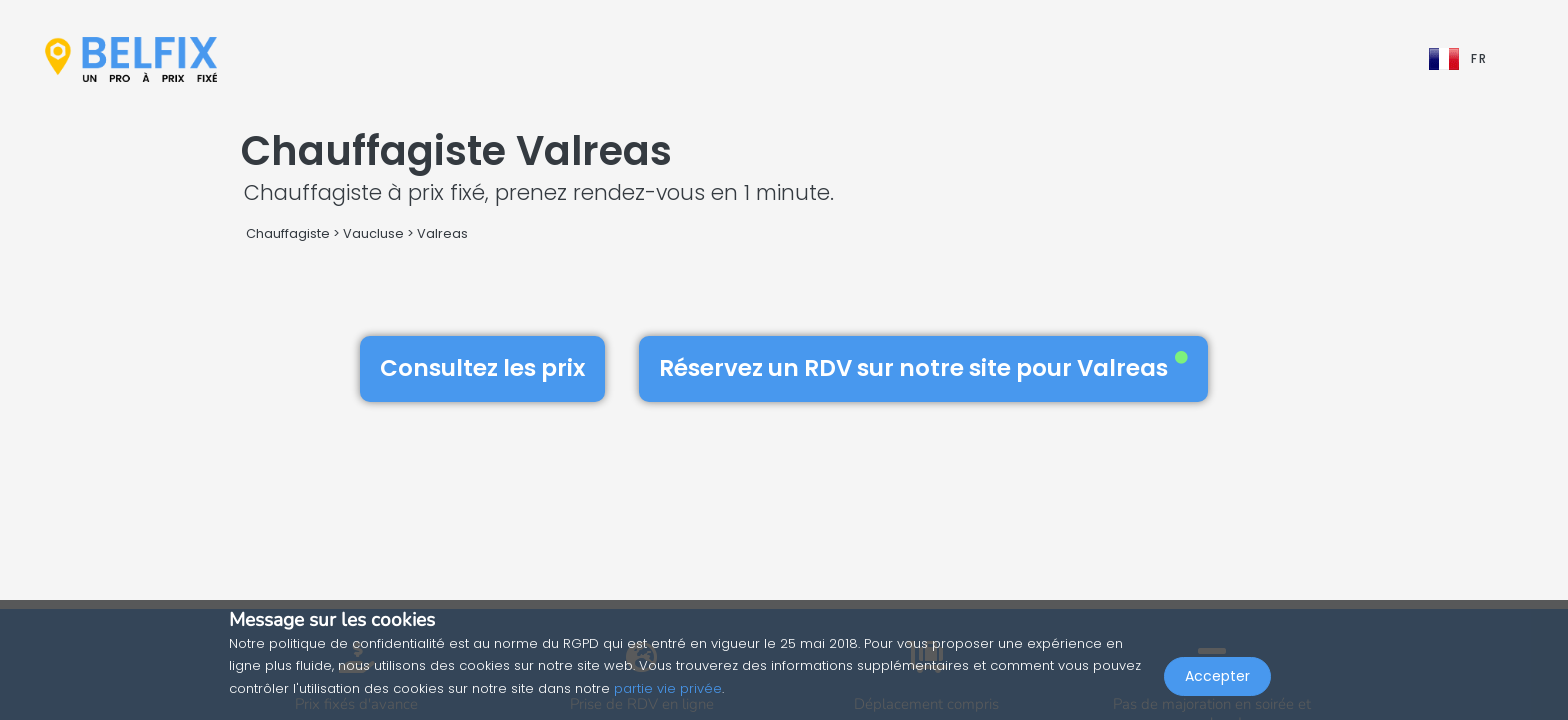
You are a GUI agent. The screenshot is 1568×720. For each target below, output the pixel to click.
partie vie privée (668, 688)
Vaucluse (373, 233)
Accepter (1217, 676)
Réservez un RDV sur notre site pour (923, 368)
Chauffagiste (288, 233)
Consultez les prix (482, 368)
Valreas (442, 233)
